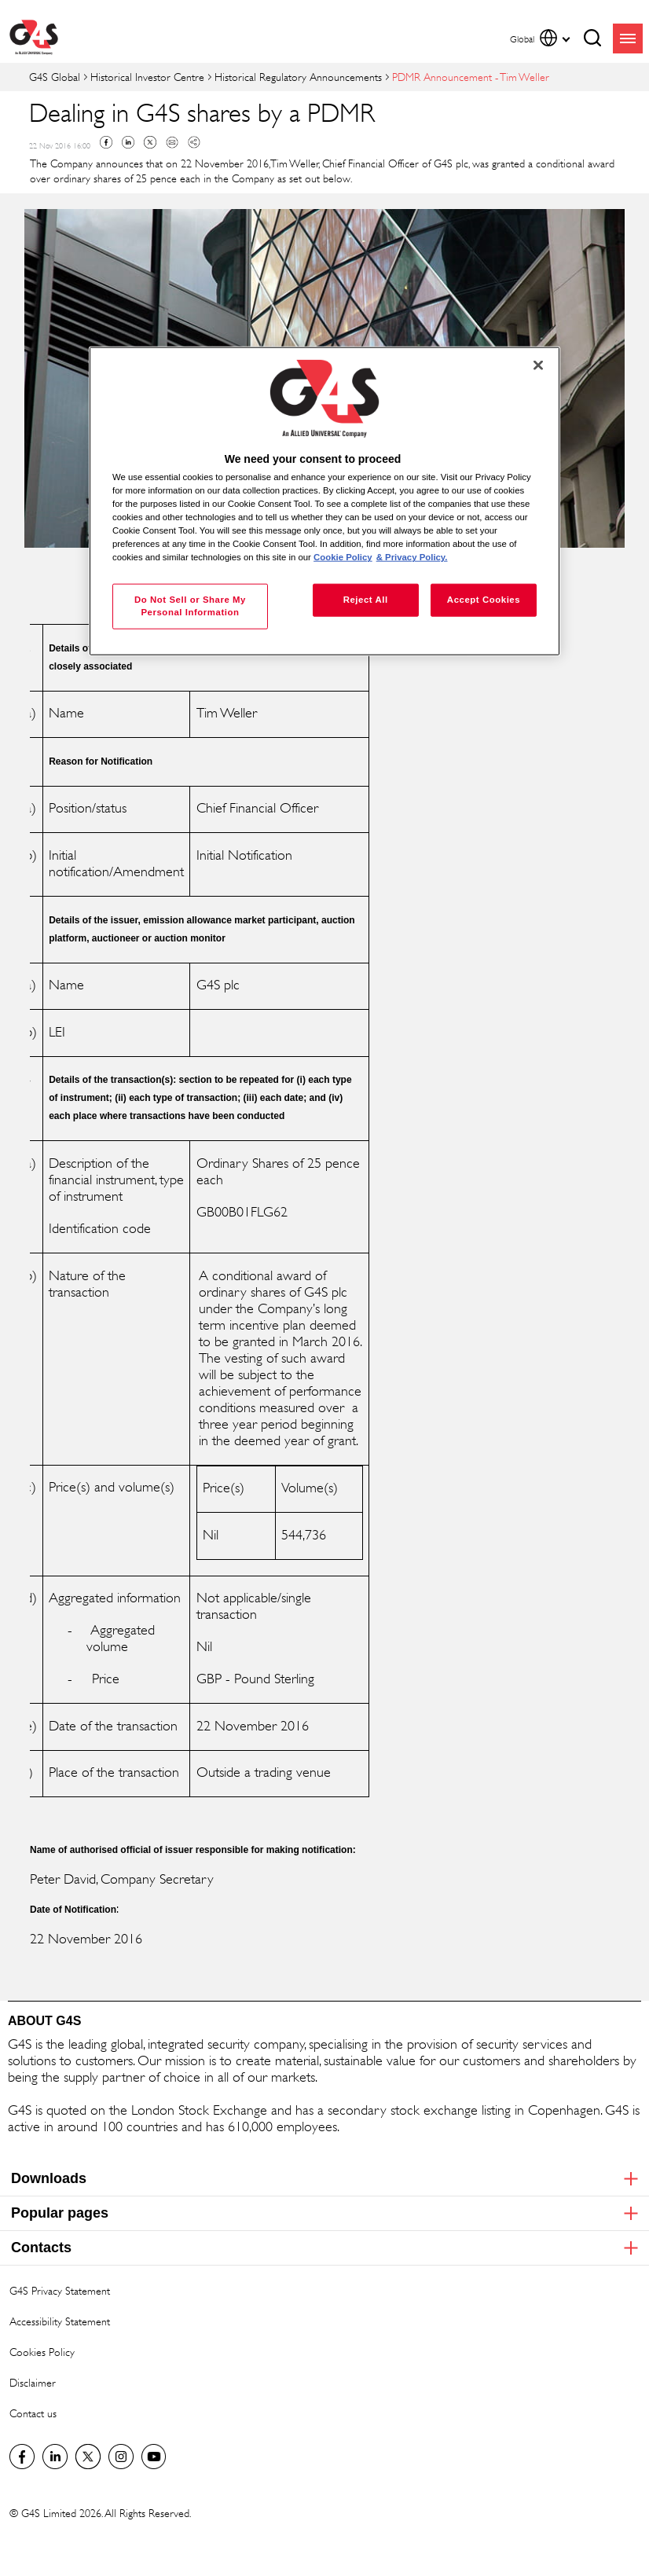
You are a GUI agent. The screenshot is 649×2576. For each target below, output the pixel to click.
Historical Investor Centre (147, 76)
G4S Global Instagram (121, 2456)
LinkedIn (55, 2456)
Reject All (365, 599)
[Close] (538, 364)
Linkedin (128, 142)
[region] (324, 501)
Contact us (33, 2413)
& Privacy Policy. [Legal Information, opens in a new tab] (412, 557)
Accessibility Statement (59, 2321)
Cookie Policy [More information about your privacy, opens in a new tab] (343, 557)
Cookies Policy (42, 2351)
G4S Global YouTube (154, 2456)
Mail (172, 142)
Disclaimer (32, 2382)
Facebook (106, 142)
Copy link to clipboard (194, 142)
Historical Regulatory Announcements (298, 76)
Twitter (150, 142)
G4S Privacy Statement (59, 2290)
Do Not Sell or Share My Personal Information (190, 606)
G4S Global (54, 76)
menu (628, 38)
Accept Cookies (483, 599)
